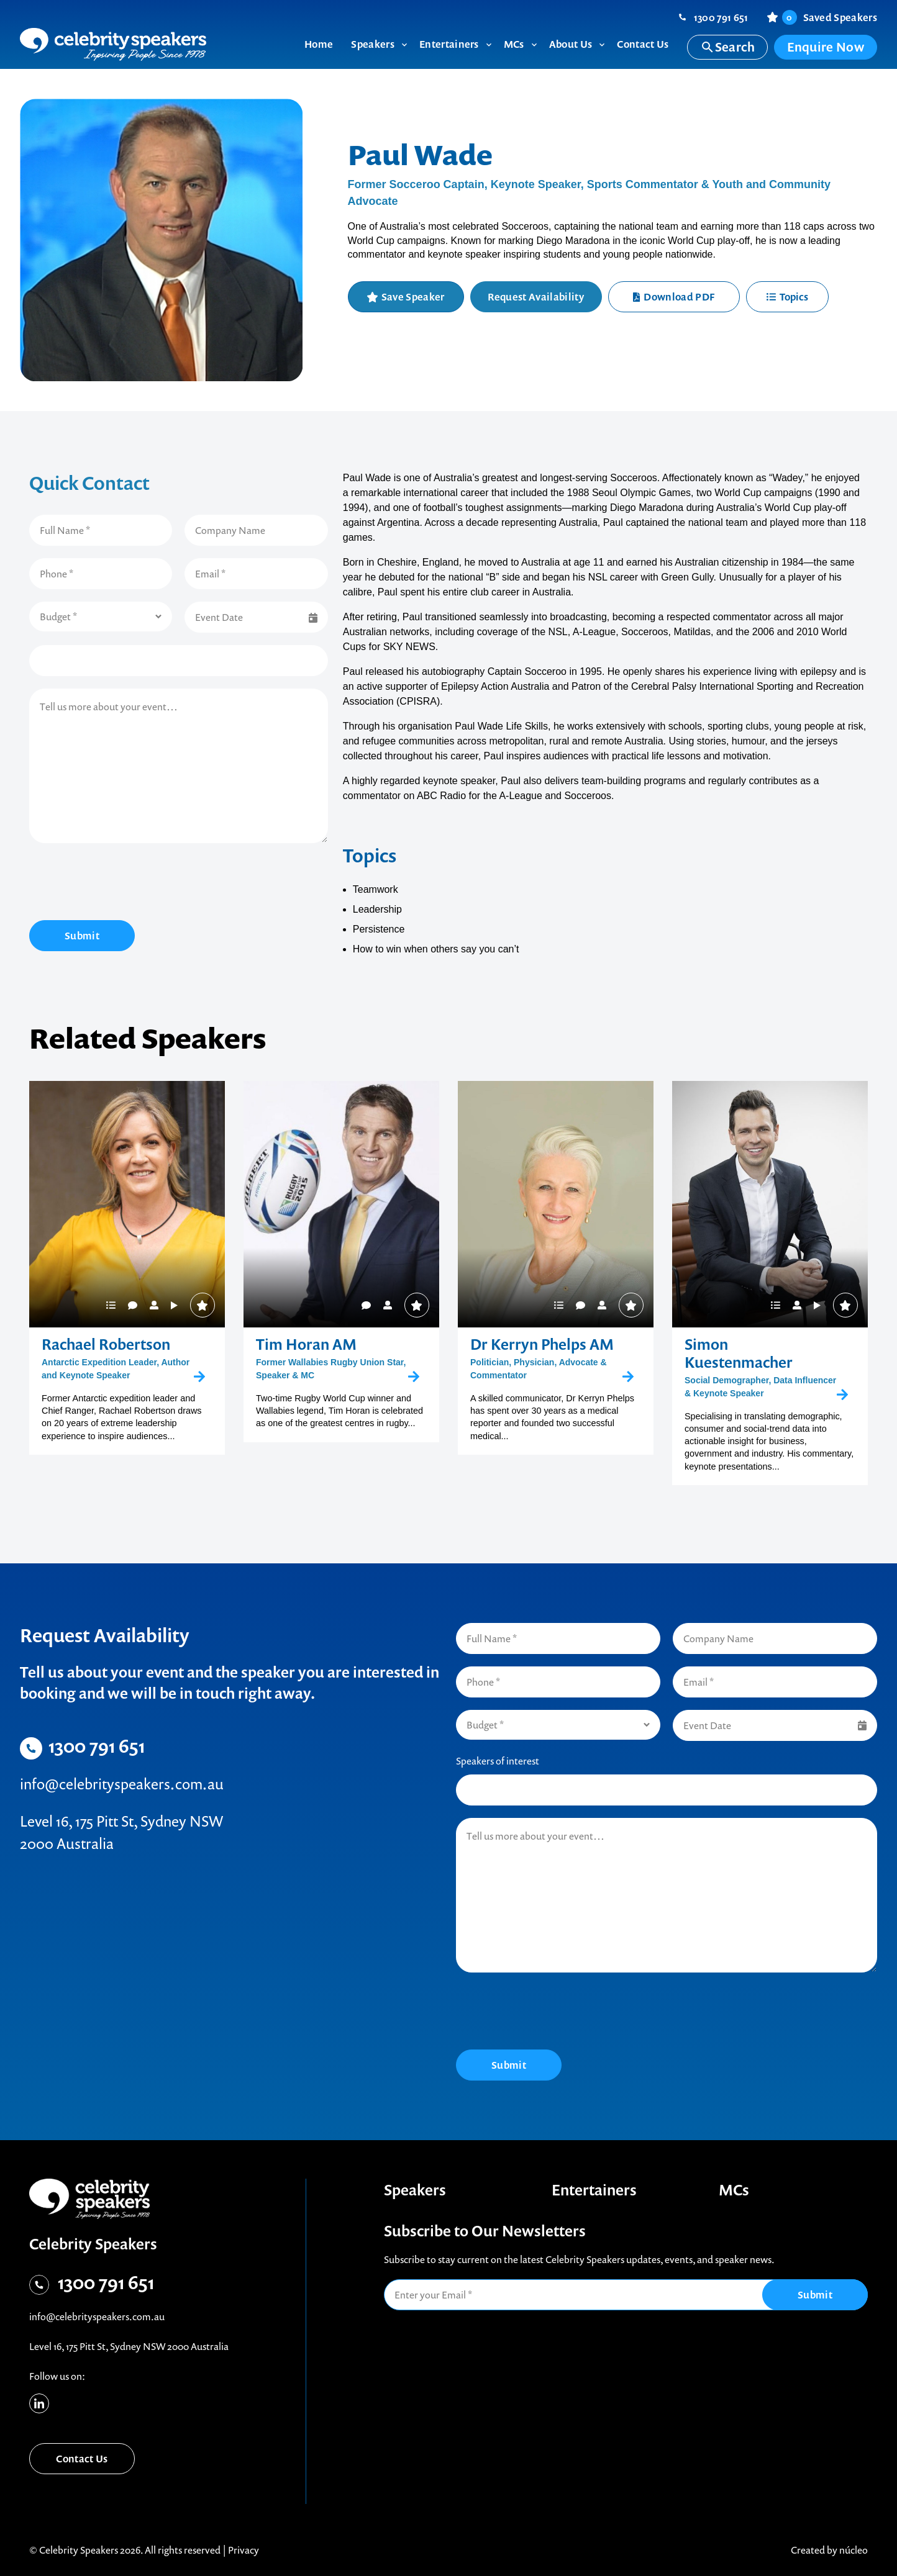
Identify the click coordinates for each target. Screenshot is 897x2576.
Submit (82, 935)
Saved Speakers (829, 17)
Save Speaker (413, 297)
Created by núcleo (829, 2550)
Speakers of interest (497, 1761)
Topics (787, 297)
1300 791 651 (721, 17)
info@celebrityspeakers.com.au (122, 1784)
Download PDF (673, 297)
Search (727, 46)
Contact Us (81, 2458)
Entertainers (594, 2190)
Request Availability (535, 297)
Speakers (415, 2190)
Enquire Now (825, 46)
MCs (734, 2190)
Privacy (243, 2550)
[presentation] (123, 883)
